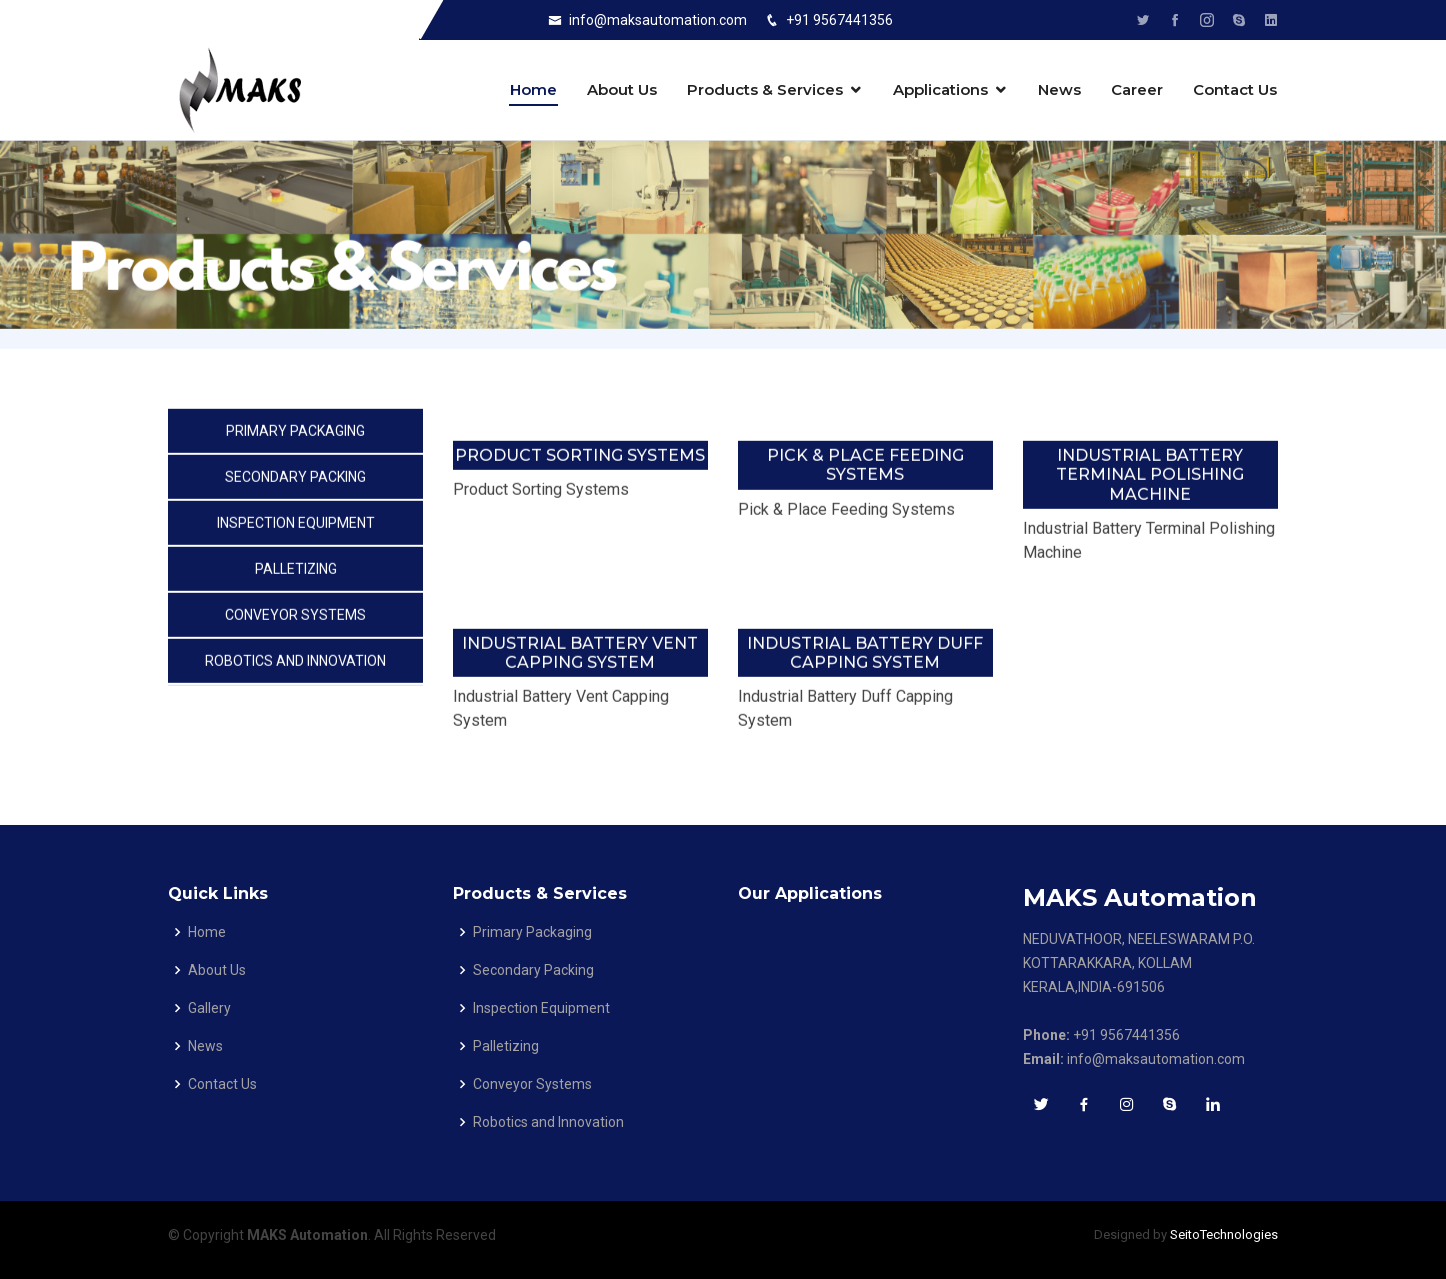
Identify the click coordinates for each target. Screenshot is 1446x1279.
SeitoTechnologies (1224, 1234)
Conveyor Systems (295, 618)
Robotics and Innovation (295, 664)
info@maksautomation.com (658, 20)
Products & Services (765, 89)
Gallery (209, 1008)
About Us (622, 89)
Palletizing (296, 572)
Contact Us (1235, 89)
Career (1137, 89)
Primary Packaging (295, 434)
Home (533, 89)
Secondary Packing (295, 480)
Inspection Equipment (296, 526)
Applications (940, 89)
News (1059, 89)
